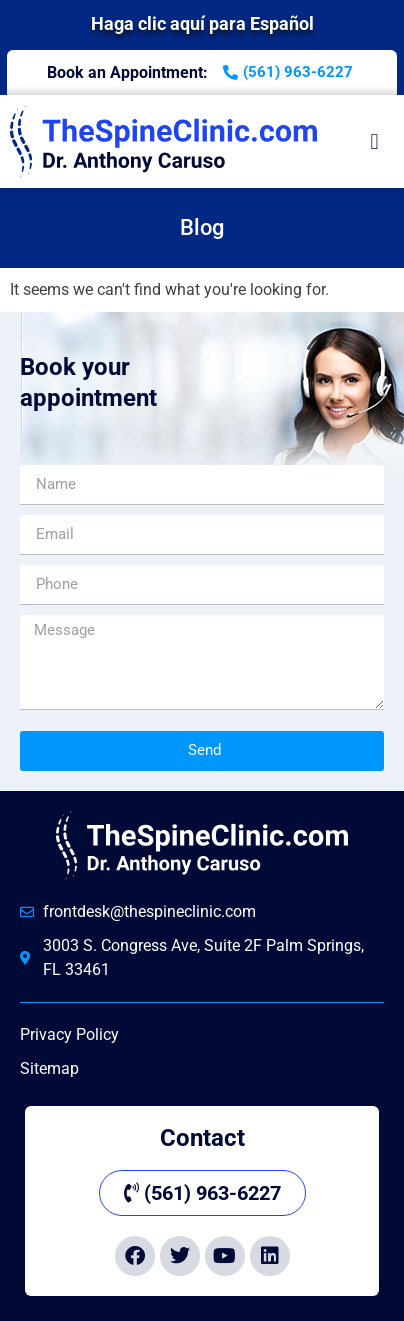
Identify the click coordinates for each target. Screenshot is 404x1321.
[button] (374, 141)
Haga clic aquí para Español (202, 23)
